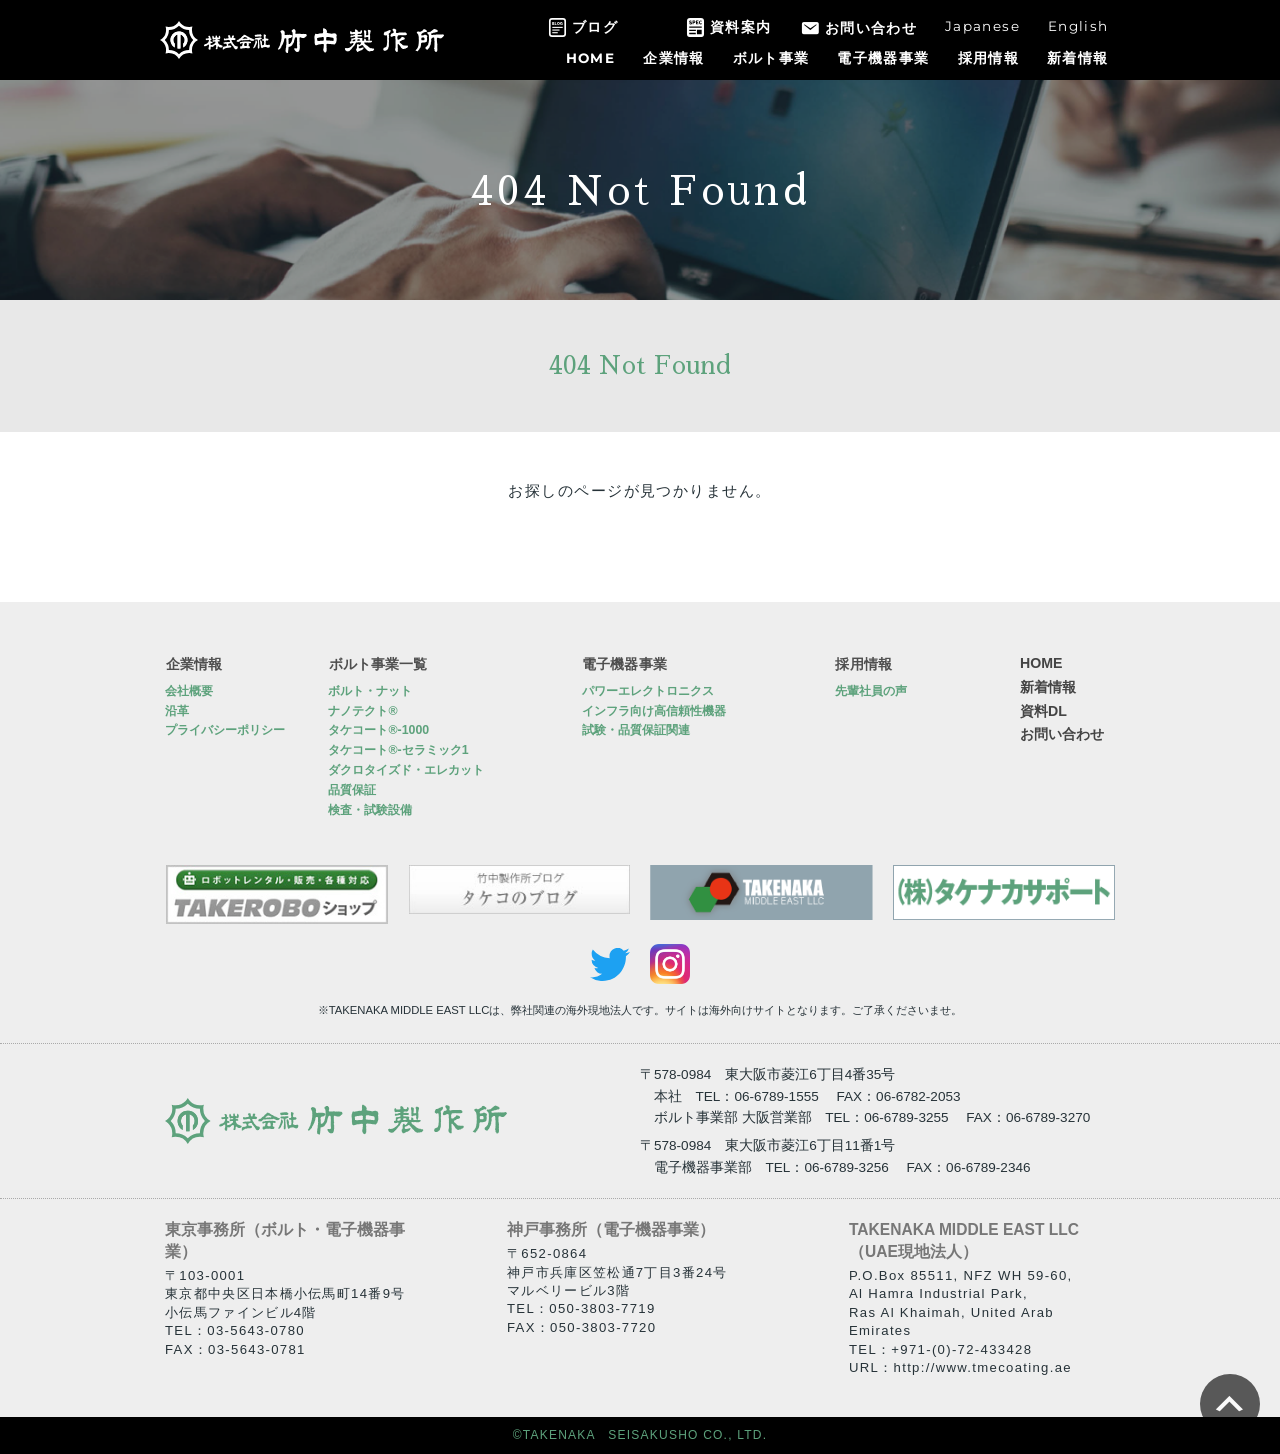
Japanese (982, 26)
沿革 (177, 711)
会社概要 (189, 691)
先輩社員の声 (871, 691)
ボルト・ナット (370, 691)
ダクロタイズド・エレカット (406, 770)
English (1078, 26)
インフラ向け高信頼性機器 (654, 711)
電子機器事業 (883, 58)
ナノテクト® (362, 711)
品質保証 (352, 790)
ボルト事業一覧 (377, 663)
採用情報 (988, 58)
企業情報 (673, 58)
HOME (590, 58)
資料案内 (740, 27)
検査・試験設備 (370, 810)
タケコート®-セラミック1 (398, 750)
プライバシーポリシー (225, 731)
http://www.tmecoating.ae (983, 1367)
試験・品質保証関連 (636, 731)
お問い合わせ (871, 28)
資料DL (1043, 711)
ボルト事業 (771, 58)
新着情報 (1077, 58)
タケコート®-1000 (378, 731)
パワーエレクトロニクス (648, 691)
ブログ (595, 27)
